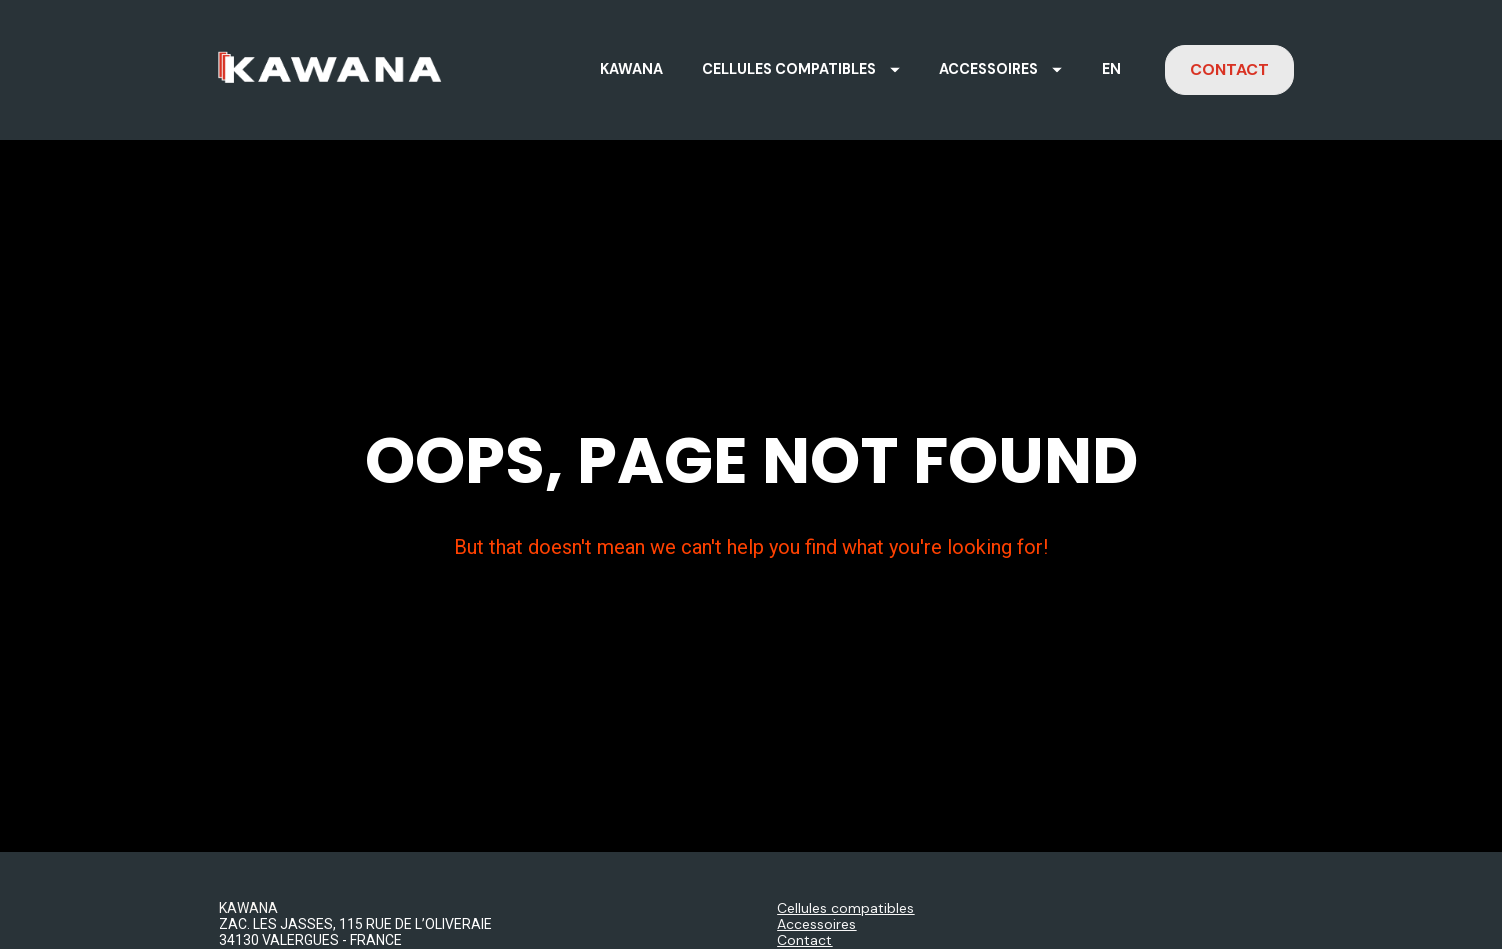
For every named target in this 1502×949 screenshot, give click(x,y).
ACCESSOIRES (1000, 69)
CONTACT (1229, 69)
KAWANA (631, 69)
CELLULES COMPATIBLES (801, 69)
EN (1111, 69)
